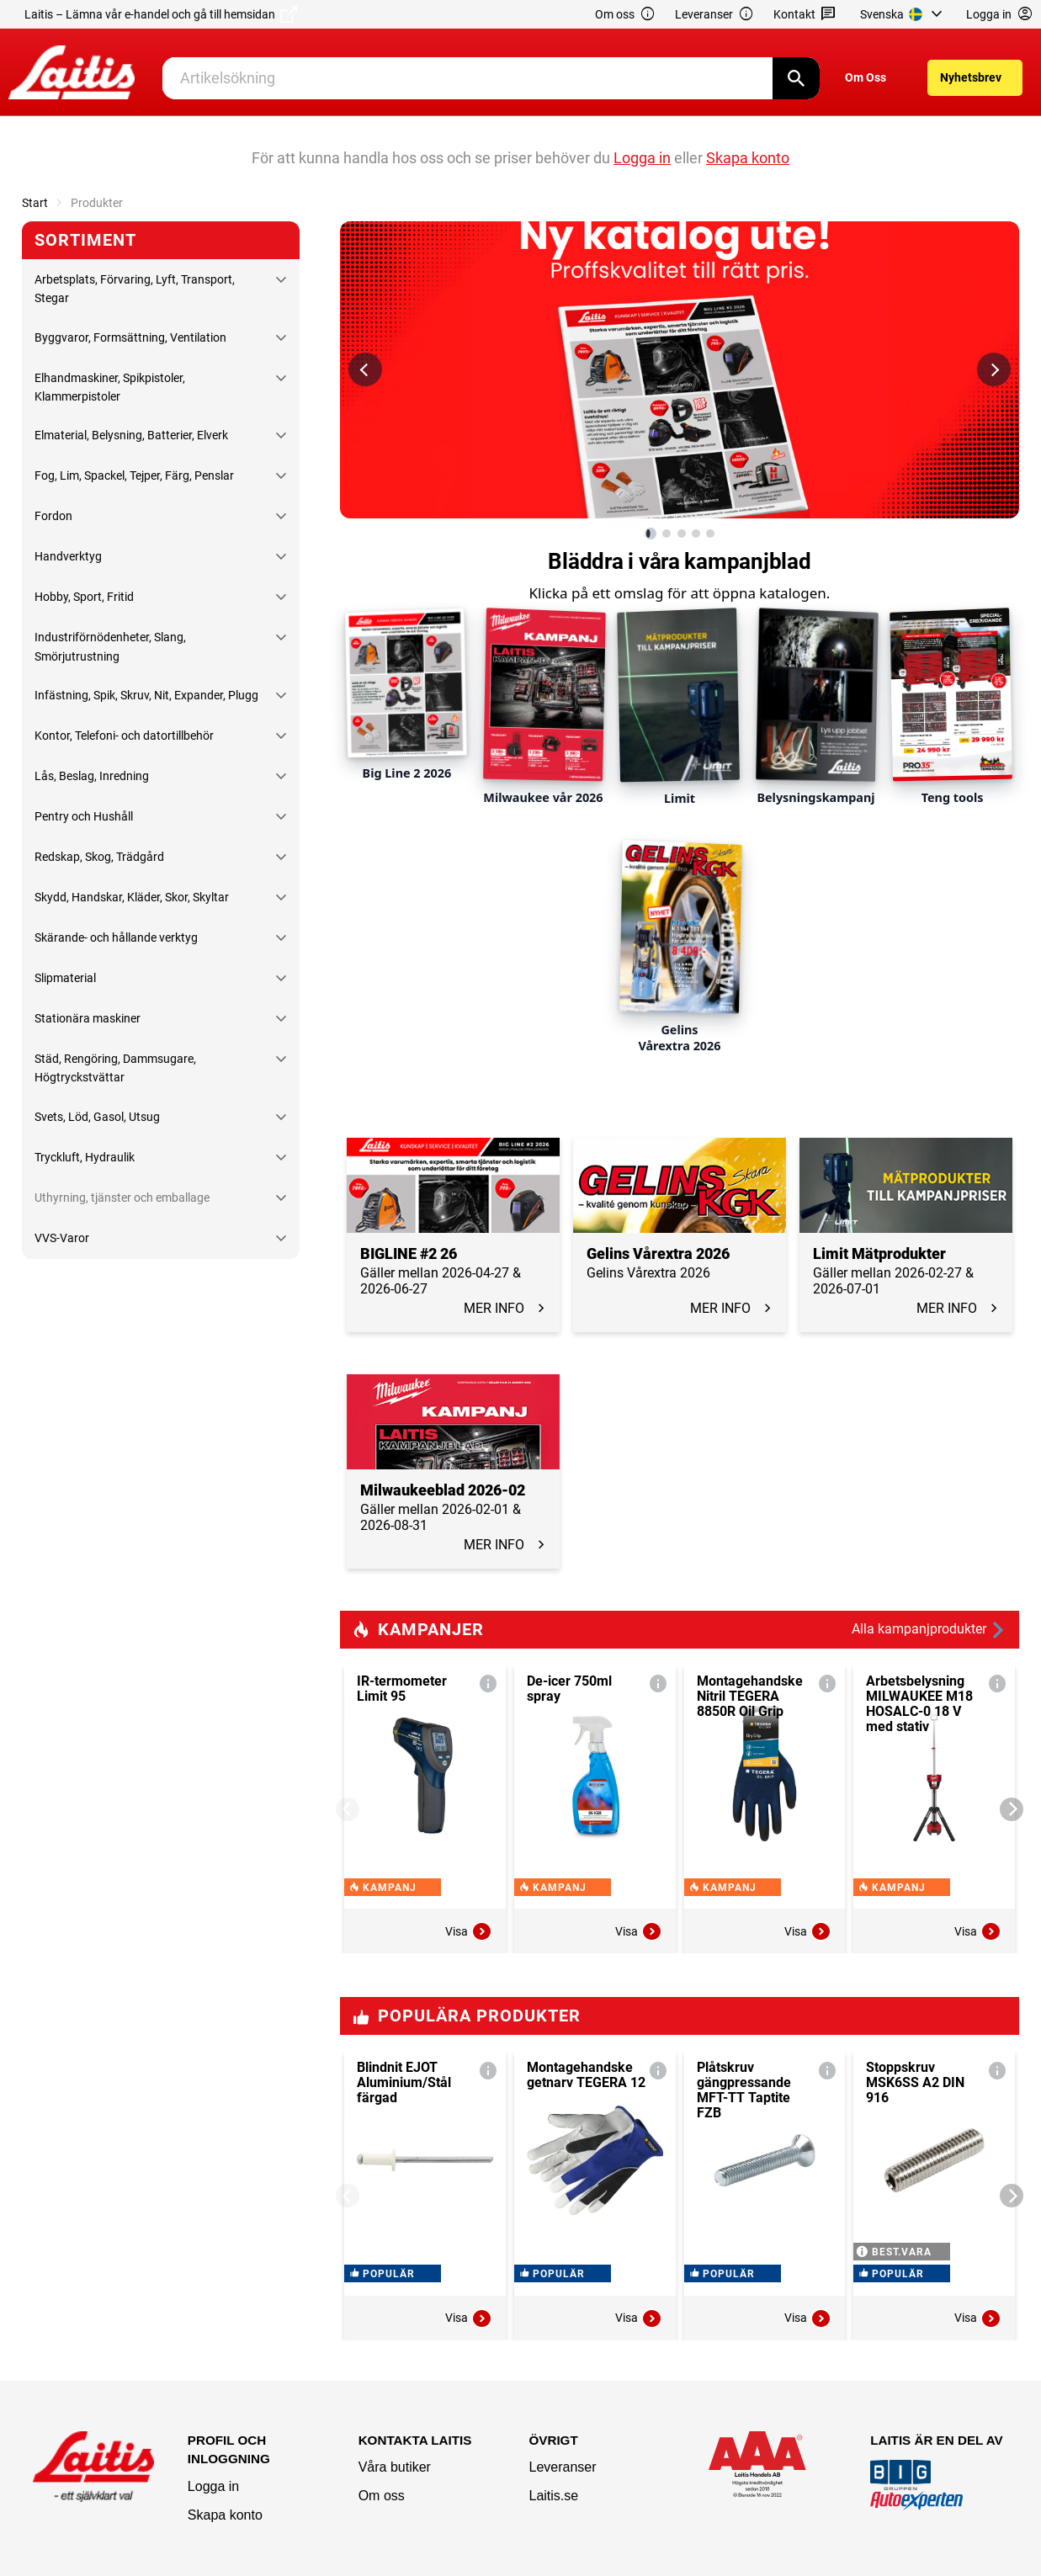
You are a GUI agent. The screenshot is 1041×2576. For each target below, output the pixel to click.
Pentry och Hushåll (84, 816)
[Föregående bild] (365, 369)
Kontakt (805, 15)
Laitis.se (553, 2495)
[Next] (1011, 1809)
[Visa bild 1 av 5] (650, 533)
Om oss (625, 15)
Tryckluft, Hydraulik (85, 1157)
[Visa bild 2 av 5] (666, 533)
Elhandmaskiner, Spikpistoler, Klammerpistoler (110, 387)
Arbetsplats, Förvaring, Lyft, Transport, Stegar (135, 289)
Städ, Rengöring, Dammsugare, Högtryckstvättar (115, 1068)
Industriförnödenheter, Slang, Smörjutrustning (110, 646)
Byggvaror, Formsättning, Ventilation (130, 337)
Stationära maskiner (88, 1018)
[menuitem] (903, 14)
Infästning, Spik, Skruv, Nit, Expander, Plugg (146, 695)
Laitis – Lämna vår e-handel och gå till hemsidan (160, 14)
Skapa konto (225, 2515)
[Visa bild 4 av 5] (696, 533)
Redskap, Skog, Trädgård (99, 856)
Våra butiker (395, 2467)
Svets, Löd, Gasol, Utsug (97, 1116)
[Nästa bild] (994, 369)
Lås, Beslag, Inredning (92, 776)
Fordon (53, 516)
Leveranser (714, 15)
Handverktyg (68, 556)
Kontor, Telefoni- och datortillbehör (124, 735)
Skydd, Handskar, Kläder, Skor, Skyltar (132, 897)
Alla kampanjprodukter (929, 1630)
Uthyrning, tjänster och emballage (122, 1197)
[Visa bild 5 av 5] (710, 533)
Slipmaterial (65, 978)
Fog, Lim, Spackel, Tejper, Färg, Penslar (134, 475)
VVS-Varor (62, 1238)
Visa (468, 1931)
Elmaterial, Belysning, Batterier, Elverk (131, 435)
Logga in (213, 2486)
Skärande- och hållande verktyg (116, 937)
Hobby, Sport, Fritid (84, 596)
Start (35, 203)
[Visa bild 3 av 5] (681, 533)
